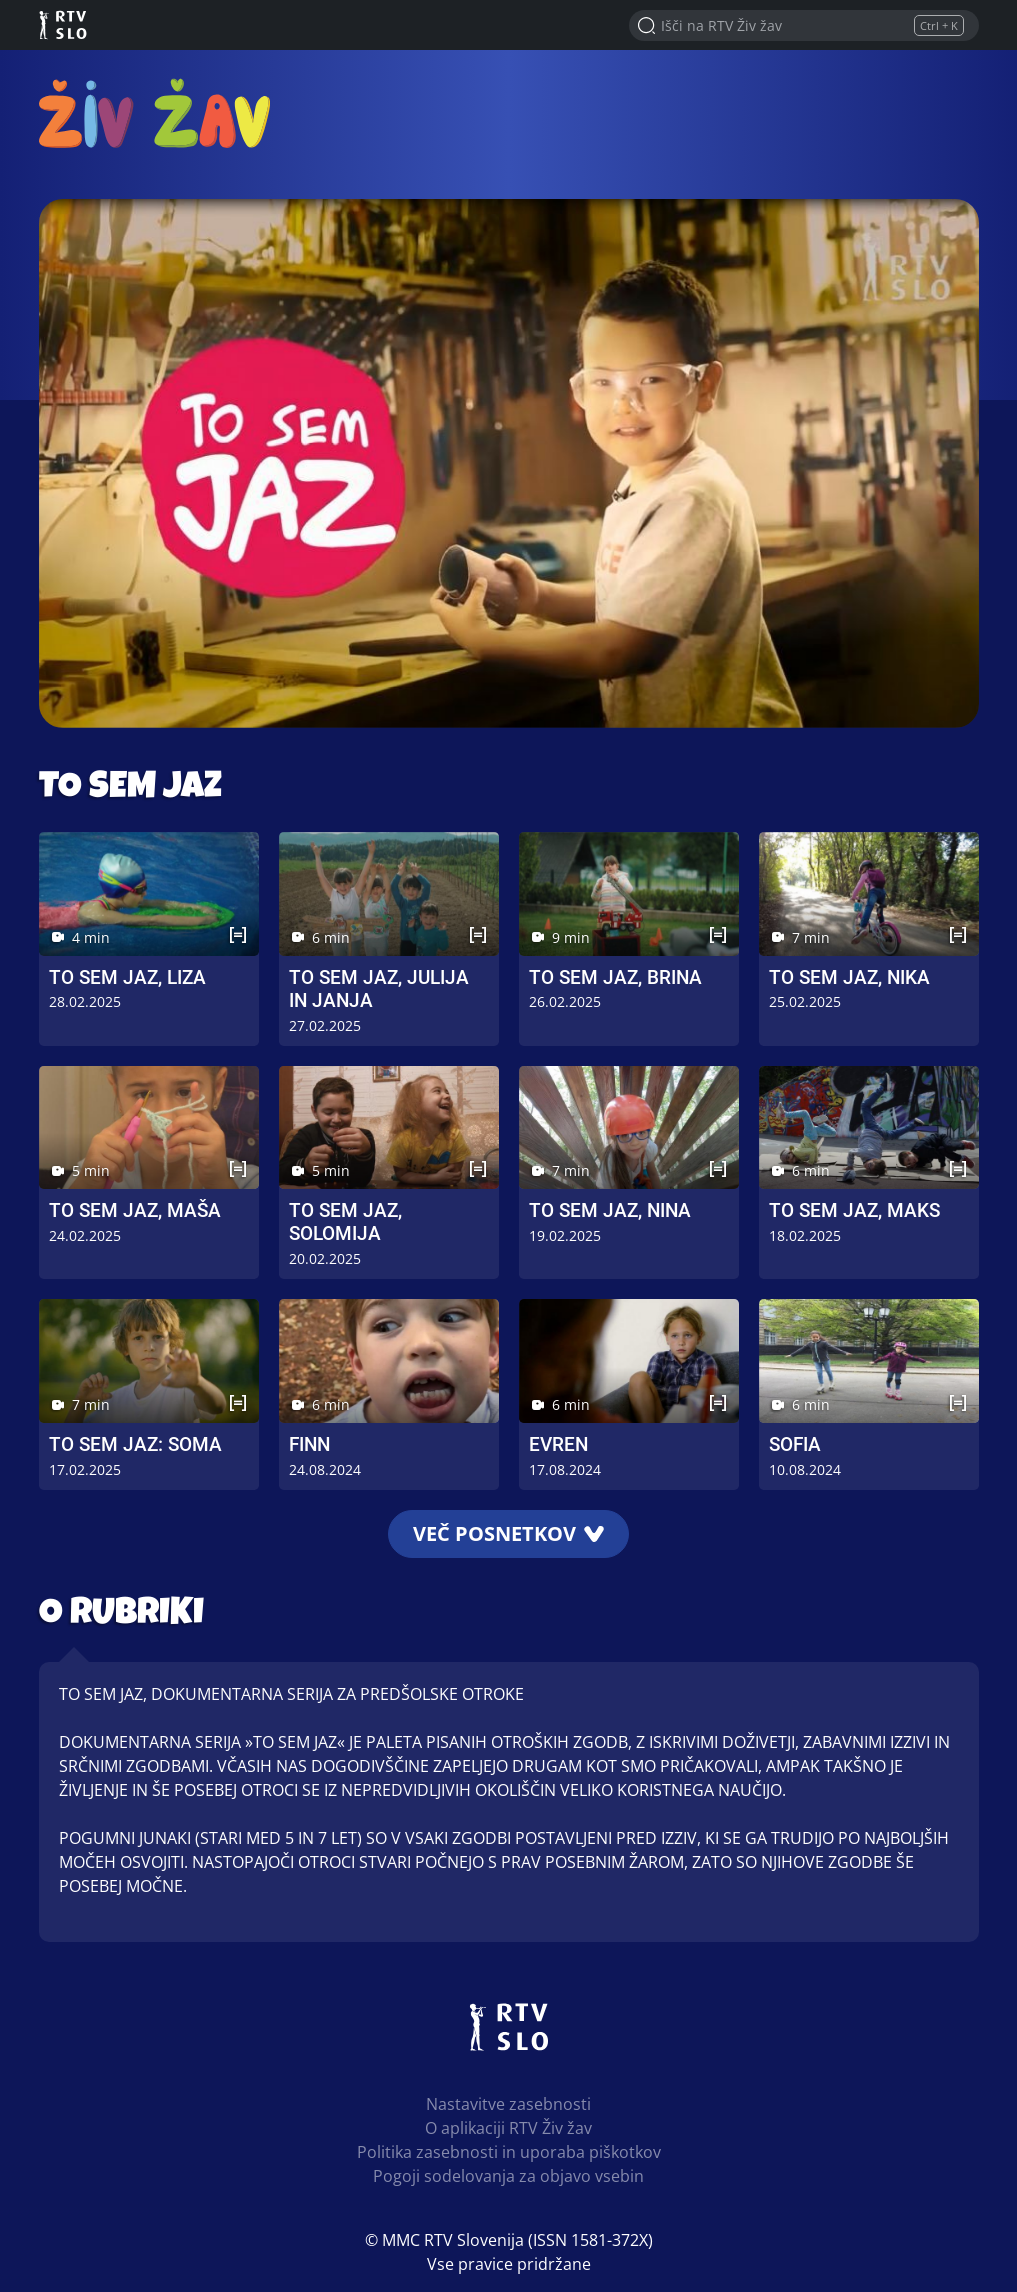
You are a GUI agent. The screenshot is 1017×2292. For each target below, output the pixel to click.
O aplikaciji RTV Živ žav (508, 2128)
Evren (558, 1444)
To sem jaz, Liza (127, 977)
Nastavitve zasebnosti (508, 2104)
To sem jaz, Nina (610, 1210)
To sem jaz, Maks (854, 1210)
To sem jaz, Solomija (345, 1222)
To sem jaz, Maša (135, 1210)
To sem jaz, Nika (849, 977)
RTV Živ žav (155, 112)
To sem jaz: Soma (135, 1444)
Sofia (795, 1444)
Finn (309, 1444)
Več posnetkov (508, 1533)
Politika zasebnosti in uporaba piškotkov (509, 2152)
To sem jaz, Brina (615, 977)
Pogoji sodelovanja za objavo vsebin (508, 2176)
